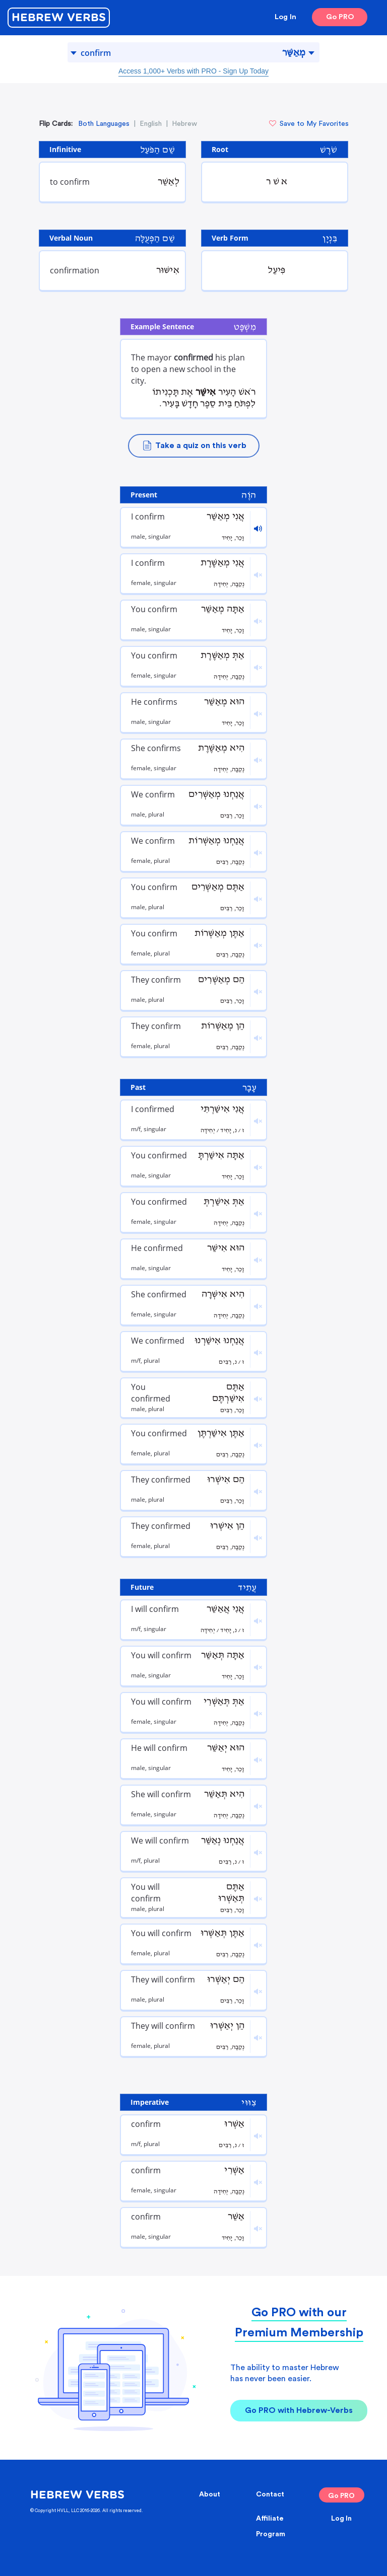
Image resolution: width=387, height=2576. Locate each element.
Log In (285, 17)
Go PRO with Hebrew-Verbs (299, 2410)
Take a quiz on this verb (193, 445)
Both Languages (104, 123)
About (209, 2494)
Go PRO (340, 17)
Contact (270, 2494)
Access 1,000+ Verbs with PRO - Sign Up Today (193, 71)
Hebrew (184, 123)
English (151, 123)
